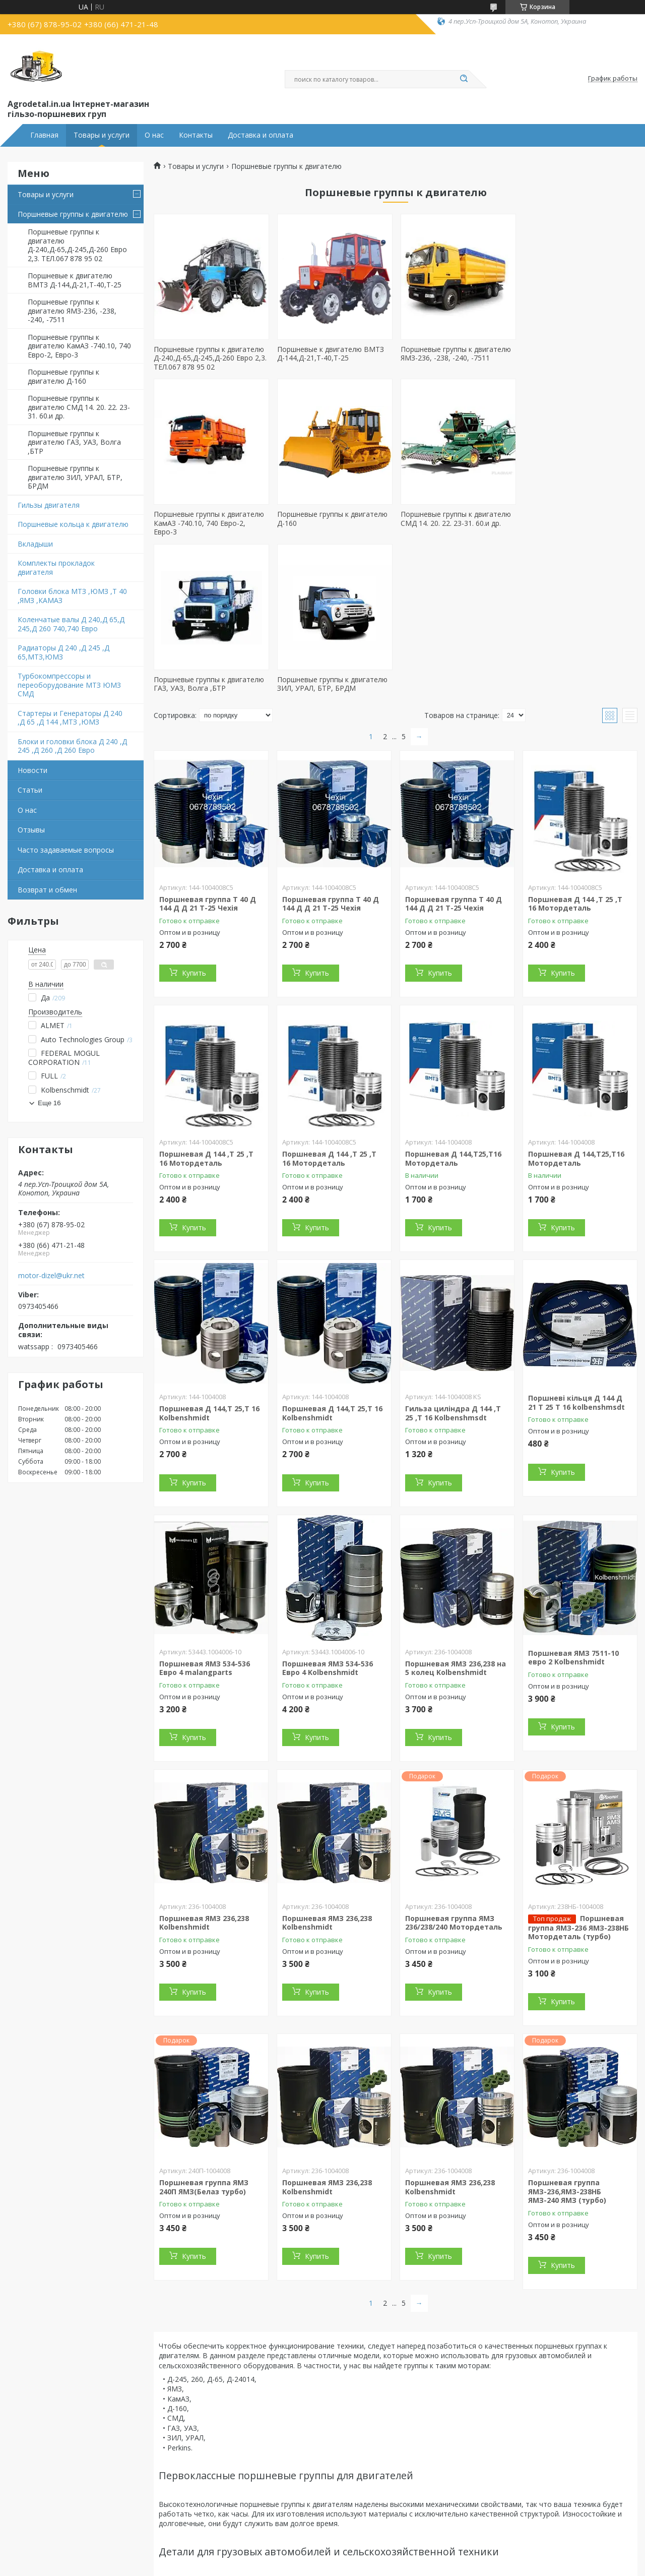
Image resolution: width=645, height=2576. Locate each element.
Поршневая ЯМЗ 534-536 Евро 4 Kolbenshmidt (327, 1502)
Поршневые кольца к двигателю (73, 524)
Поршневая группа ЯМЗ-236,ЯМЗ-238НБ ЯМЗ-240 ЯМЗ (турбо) (567, 2026)
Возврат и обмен (47, 889)
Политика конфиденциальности (457, 2566)
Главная (44, 135)
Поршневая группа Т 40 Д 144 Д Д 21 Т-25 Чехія (207, 738)
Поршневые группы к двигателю (73, 214)
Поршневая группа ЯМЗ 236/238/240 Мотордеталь (453, 1757)
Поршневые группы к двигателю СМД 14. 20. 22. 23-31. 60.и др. (79, 407)
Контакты (196, 135)
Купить (194, 808)
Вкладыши (35, 544)
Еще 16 (49, 1103)
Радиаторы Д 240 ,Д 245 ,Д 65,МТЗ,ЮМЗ (63, 652)
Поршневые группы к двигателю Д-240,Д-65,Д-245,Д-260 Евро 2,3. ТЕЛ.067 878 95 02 (77, 245)
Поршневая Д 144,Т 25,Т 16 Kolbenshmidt (209, 1248)
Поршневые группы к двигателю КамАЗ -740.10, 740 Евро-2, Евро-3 (79, 346)
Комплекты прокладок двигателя (56, 567)
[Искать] (464, 79)
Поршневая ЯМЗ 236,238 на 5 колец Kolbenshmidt (455, 1502)
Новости (32, 770)
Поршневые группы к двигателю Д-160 (63, 376)
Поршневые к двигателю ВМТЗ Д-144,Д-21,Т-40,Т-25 (74, 280)
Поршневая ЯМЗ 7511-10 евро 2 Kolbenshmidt (573, 1492)
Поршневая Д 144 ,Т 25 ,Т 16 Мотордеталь (575, 738)
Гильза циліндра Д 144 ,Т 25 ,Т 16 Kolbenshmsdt (453, 1248)
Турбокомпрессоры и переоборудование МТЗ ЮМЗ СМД (69, 684)
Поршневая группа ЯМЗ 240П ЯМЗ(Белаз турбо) (203, 2022)
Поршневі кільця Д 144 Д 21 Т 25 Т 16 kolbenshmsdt (576, 1237)
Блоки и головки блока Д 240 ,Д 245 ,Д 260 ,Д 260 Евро (72, 746)
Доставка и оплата (260, 135)
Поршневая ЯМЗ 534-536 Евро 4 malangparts (204, 1502)
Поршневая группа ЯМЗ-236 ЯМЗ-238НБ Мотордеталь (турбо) (578, 1762)
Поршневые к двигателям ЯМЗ (74, 2491)
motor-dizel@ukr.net (51, 1275)
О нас (154, 135)
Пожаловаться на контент (363, 2566)
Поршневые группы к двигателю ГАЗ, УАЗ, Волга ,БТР (74, 442)
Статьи (30, 790)
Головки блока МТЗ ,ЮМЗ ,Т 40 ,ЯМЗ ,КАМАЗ (72, 595)
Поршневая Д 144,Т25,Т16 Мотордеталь (453, 993)
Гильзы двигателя (49, 505)
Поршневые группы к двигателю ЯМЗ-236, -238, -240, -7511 (72, 310)
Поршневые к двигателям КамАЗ (78, 2528)
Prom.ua (368, 2557)
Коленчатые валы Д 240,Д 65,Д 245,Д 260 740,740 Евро (71, 624)
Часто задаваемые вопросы (66, 850)
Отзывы (31, 829)
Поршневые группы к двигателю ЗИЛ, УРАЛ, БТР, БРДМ (75, 477)
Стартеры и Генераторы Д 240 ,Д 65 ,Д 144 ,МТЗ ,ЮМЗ (70, 717)
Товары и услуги (102, 135)
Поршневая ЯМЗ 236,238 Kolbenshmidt (204, 1757)
